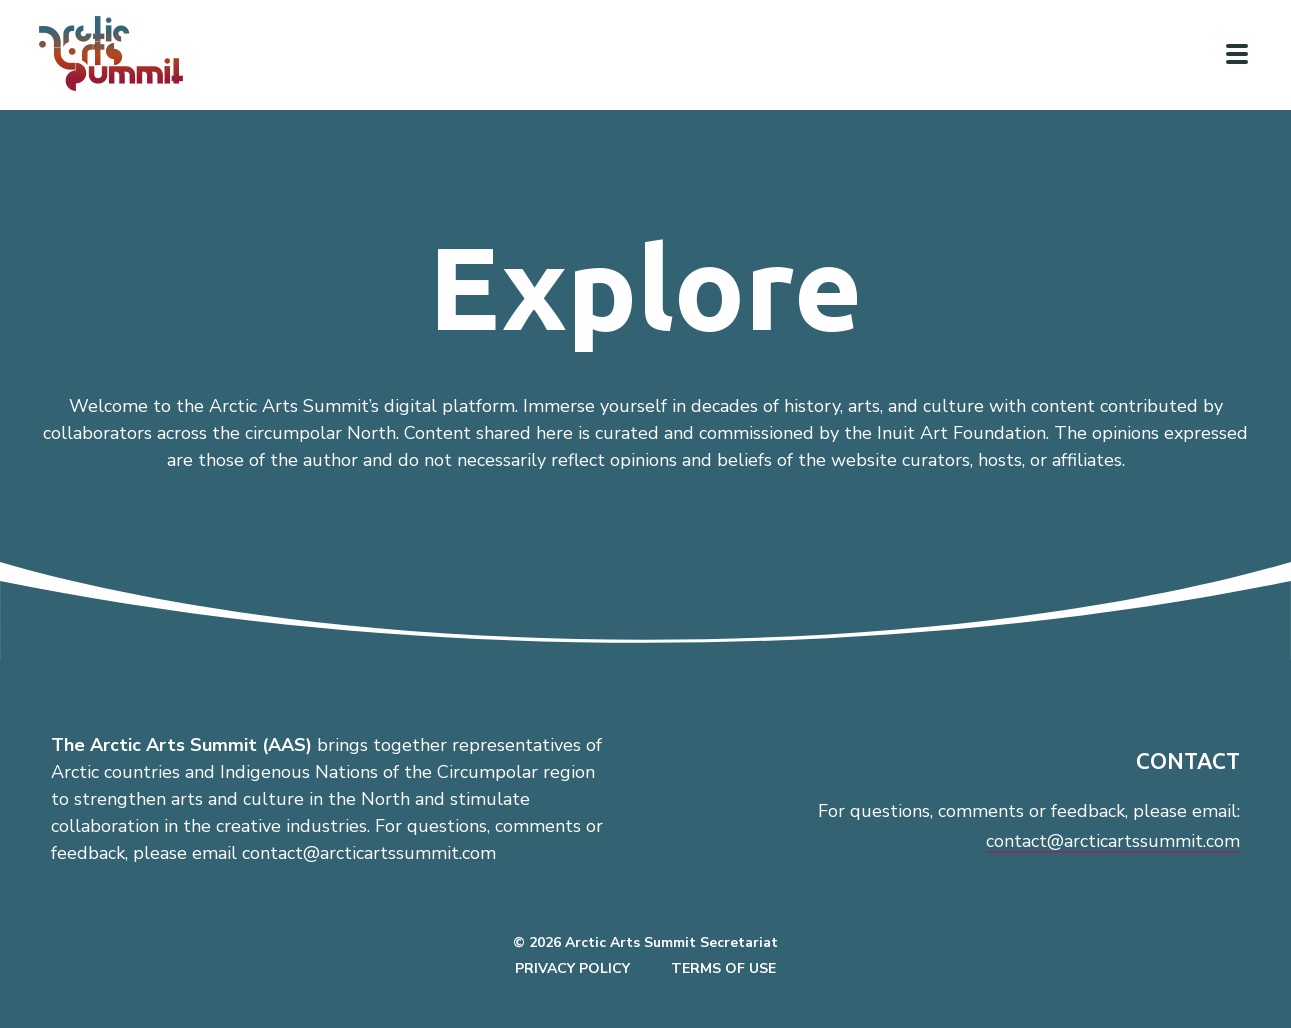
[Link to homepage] (120, 53)
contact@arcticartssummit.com (1113, 841)
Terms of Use (723, 968)
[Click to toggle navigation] (1237, 54)
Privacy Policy (572, 968)
